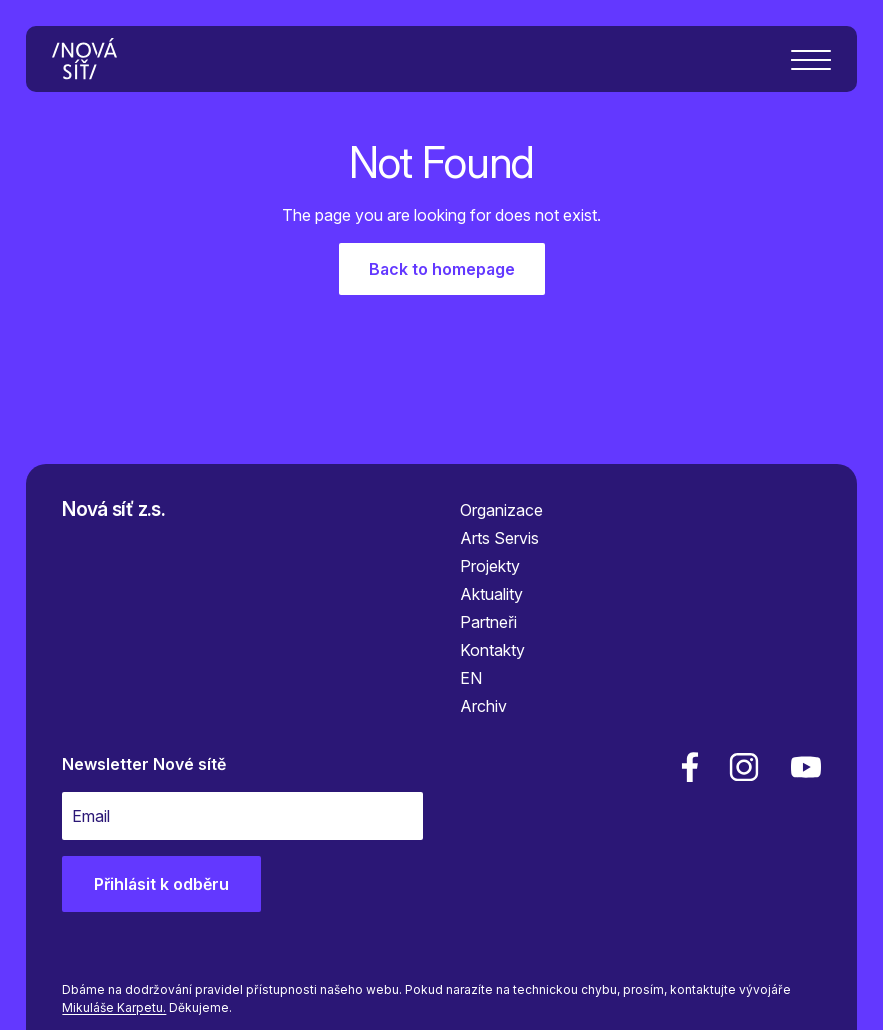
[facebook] (690, 767)
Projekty (490, 566)
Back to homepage (442, 269)
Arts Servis (499, 538)
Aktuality (491, 594)
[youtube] (802, 767)
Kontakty (492, 650)
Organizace (501, 510)
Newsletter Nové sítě (144, 764)
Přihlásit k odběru (161, 884)
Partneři (488, 622)
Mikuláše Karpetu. (114, 1007)
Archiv (483, 706)
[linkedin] (744, 767)
